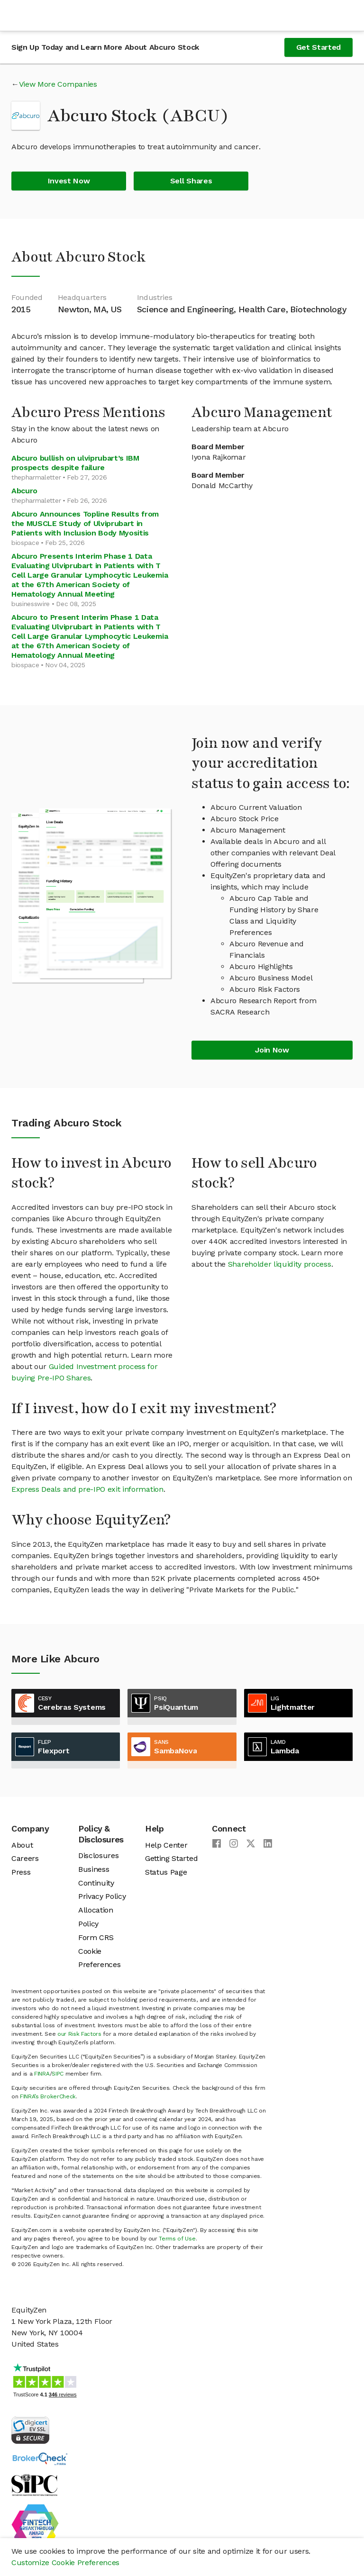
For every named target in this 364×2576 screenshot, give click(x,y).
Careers (25, 1858)
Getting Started (171, 1858)
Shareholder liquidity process (279, 1264)
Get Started (318, 47)
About (22, 1845)
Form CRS (95, 1937)
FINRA (41, 2073)
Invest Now (69, 180)
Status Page (166, 1872)
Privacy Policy (102, 1896)
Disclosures (98, 1855)
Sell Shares (191, 180)
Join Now (272, 1049)
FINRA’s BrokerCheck (48, 2096)
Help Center (166, 1845)
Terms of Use (177, 2238)
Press (20, 1872)
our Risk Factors (79, 2034)
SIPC (58, 2073)
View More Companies (58, 84)
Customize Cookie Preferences (65, 2562)
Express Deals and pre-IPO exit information (87, 1489)
